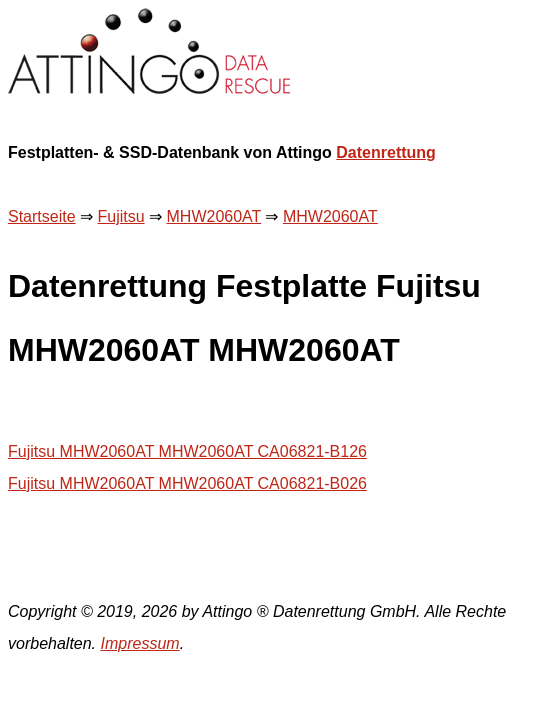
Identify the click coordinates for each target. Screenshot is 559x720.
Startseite (42, 216)
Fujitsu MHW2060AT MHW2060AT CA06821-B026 (187, 483)
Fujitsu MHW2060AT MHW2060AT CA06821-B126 (187, 451)
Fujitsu (120, 216)
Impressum (140, 643)
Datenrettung (386, 152)
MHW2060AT (214, 216)
